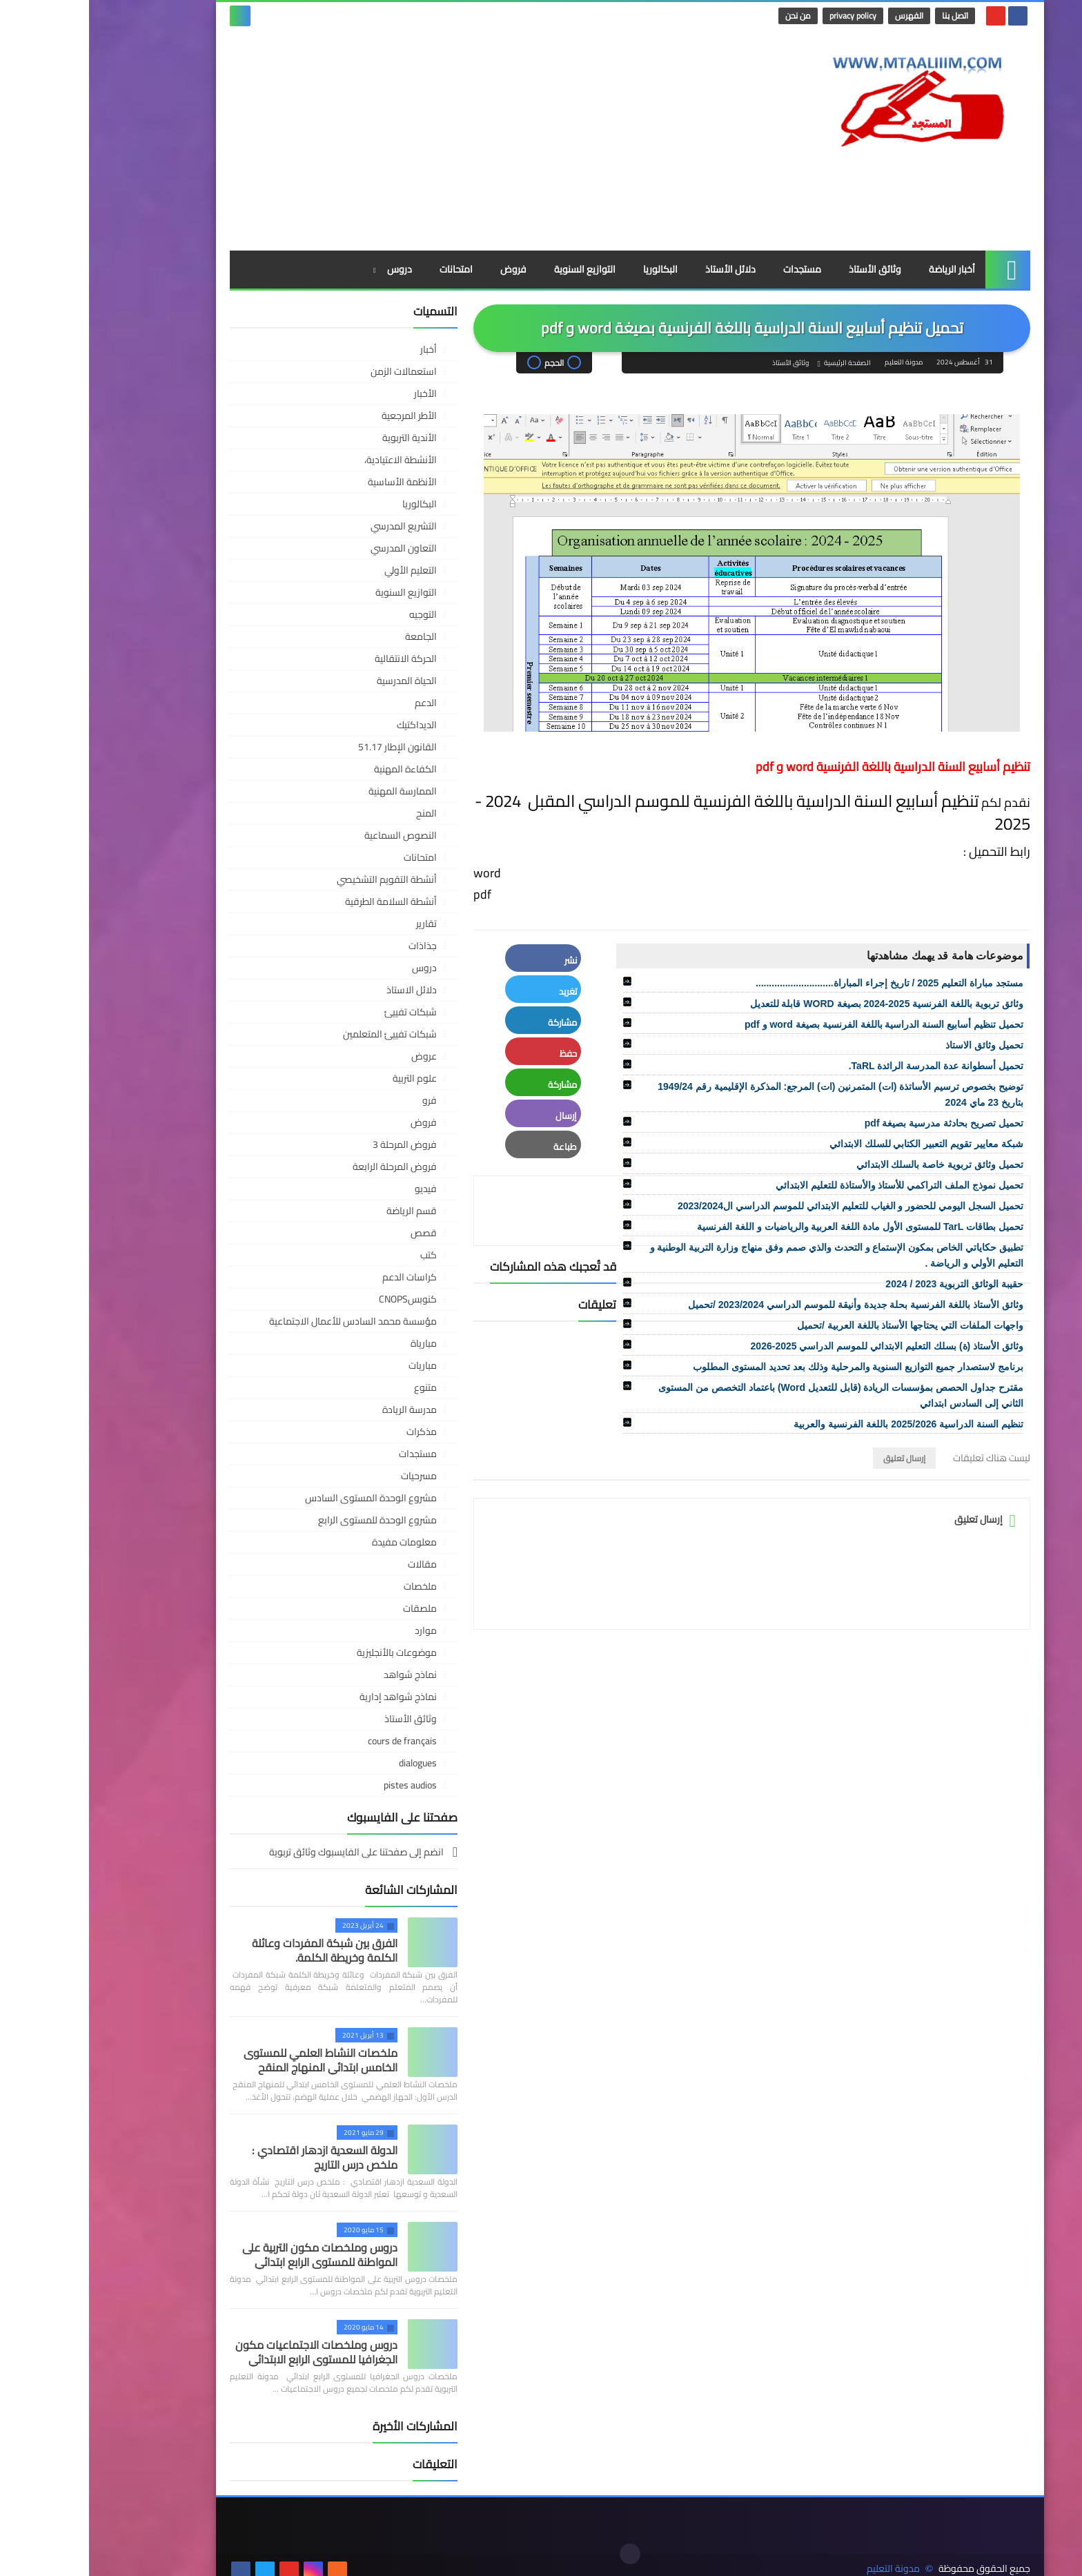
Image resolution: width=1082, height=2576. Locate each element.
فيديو (337, 1189)
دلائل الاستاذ (322, 990)
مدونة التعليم (804, 2554)
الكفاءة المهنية (316, 769)
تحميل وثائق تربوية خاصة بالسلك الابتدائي (850, 1164)
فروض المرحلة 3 (316, 1144)
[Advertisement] (392, 140)
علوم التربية (326, 1078)
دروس (310, 269)
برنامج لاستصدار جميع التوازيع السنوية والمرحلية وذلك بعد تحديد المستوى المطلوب (769, 1366)
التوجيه (334, 614)
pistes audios (321, 1785)
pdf (394, 894)
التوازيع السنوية (496, 269)
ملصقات (331, 1608)
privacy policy (764, 15)
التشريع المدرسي (315, 526)
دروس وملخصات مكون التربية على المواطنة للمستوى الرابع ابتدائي (230, 2254)
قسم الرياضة (322, 1211)
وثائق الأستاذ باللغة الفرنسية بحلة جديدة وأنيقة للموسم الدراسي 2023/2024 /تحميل (766, 1304)
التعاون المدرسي (315, 548)
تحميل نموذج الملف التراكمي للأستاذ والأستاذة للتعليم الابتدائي (810, 1185)
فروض (424, 269)
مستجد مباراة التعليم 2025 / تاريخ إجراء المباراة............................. (800, 982)
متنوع (336, 1387)
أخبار (339, 349)
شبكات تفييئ (321, 1012)
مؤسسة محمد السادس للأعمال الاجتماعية (264, 1321)
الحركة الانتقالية (317, 658)
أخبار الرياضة (863, 269)
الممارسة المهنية (313, 791)
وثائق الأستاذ (786, 269)
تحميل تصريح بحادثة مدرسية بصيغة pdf (855, 1123)
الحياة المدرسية (318, 681)
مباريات (333, 1365)
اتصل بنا (867, 15)
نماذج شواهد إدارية (309, 1697)
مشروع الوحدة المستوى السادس (282, 1498)
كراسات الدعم (320, 1277)
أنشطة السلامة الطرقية (302, 901)
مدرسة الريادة (320, 1409)
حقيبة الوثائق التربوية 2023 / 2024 (865, 1283)
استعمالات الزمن (315, 371)
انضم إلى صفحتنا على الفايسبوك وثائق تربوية (268, 1853)
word (399, 872)
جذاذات (333, 946)
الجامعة (332, 636)
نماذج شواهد (321, 1675)
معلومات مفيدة (315, 1542)
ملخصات (331, 1586)
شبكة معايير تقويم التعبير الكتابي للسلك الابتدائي (837, 1143)
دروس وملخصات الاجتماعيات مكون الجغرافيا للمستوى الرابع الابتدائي (227, 2352)
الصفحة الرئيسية (757, 363)
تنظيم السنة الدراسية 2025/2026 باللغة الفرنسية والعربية (819, 1424)
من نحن (709, 15)
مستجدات (713, 269)
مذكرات (332, 1432)
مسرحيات (330, 1476)
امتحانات (367, 269)
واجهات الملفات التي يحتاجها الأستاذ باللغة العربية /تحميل (821, 1325)
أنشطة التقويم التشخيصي (298, 879)
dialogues (329, 1763)
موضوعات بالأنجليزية (308, 1652)
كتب (339, 1255)
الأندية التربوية (320, 438)
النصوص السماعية (311, 835)
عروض (335, 1056)
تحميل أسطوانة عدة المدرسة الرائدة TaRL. (847, 1065)
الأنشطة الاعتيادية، (311, 460)
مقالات (333, 1564)
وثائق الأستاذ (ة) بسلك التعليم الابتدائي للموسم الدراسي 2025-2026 (798, 1346)
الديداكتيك (328, 725)
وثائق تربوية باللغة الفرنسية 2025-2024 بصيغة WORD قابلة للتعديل (797, 1003)
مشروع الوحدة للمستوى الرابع (288, 1520)
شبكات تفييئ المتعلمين (301, 1034)
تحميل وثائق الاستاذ (895, 1045)
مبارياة (335, 1343)
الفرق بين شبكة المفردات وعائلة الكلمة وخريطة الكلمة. (235, 1950)
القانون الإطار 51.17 (308, 747)
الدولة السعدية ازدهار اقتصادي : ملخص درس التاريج (235, 2157)
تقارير (337, 924)
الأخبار (336, 393)
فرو (340, 1100)
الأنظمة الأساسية (313, 482)
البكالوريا (571, 269)
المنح (337, 813)
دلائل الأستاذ (641, 269)
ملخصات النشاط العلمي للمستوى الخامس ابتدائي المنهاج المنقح (231, 2060)
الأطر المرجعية (320, 416)
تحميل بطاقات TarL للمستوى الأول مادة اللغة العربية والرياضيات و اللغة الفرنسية (771, 1226)
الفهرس (821, 15)
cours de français (313, 1741)
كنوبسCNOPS (319, 1299)
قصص (335, 1233)
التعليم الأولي (321, 570)
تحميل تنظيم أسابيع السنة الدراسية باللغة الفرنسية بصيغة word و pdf (795, 1024)
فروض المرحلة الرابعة (306, 1166)
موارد (337, 1630)
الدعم (337, 703)
